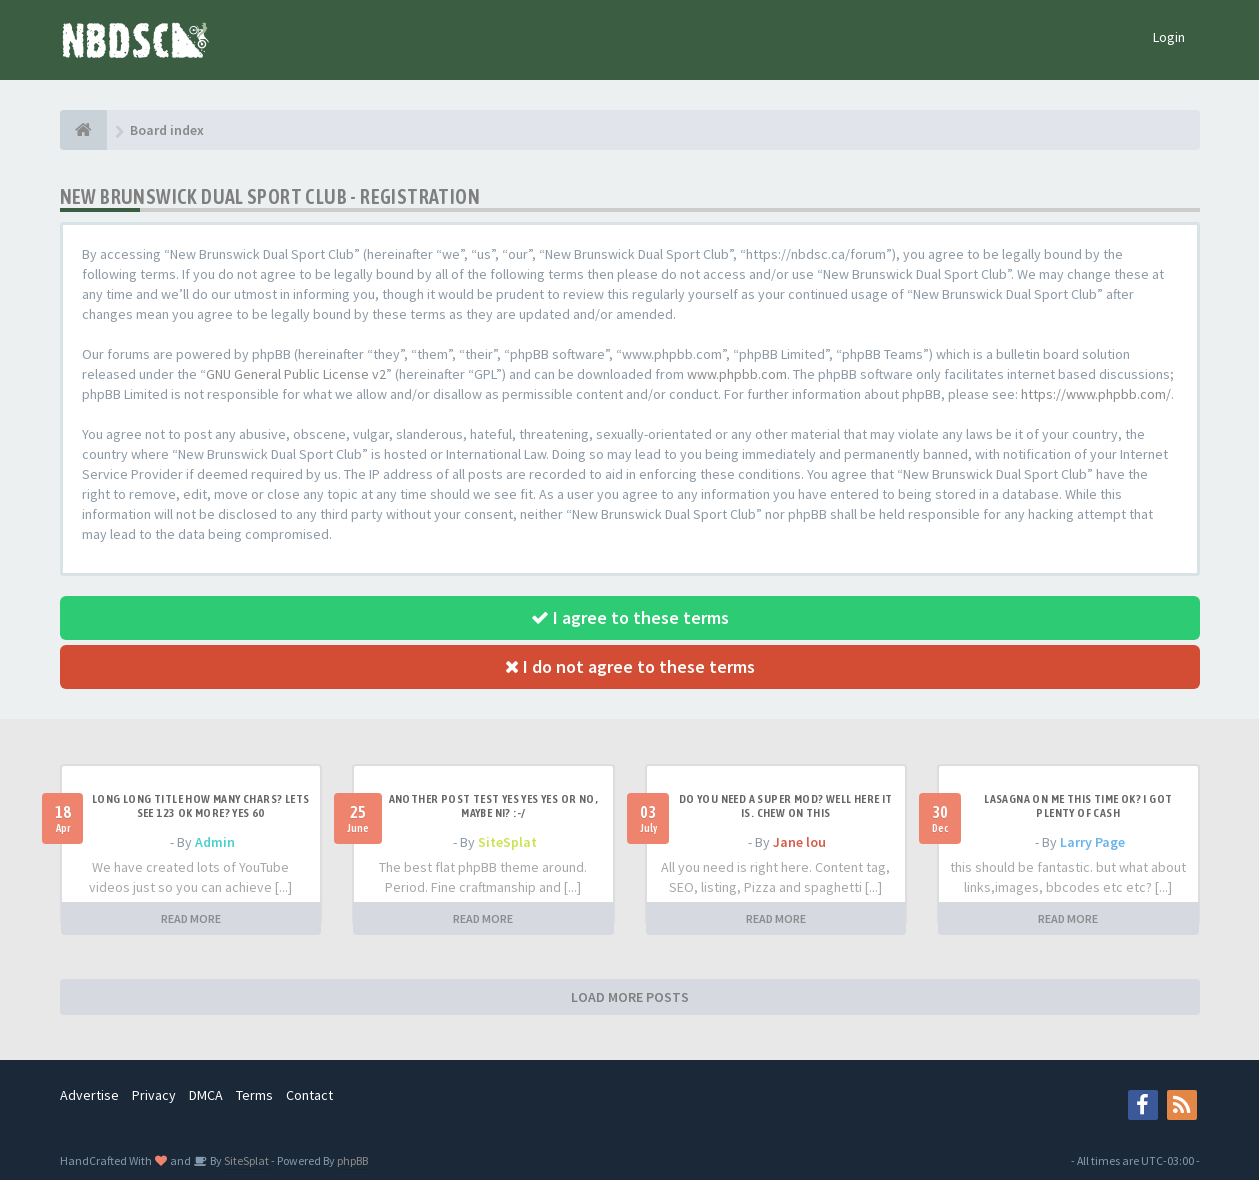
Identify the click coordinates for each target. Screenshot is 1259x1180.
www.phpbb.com (737, 374)
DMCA (206, 1095)
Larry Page (1092, 842)
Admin (215, 842)
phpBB (352, 1160)
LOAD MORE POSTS (630, 997)
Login (1169, 37)
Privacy (154, 1095)
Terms (254, 1095)
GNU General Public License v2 (296, 374)
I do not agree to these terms (630, 666)
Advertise (89, 1095)
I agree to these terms (630, 617)
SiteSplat (507, 842)
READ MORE (191, 918)
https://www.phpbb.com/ (1096, 394)
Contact (309, 1095)
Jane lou (799, 842)
